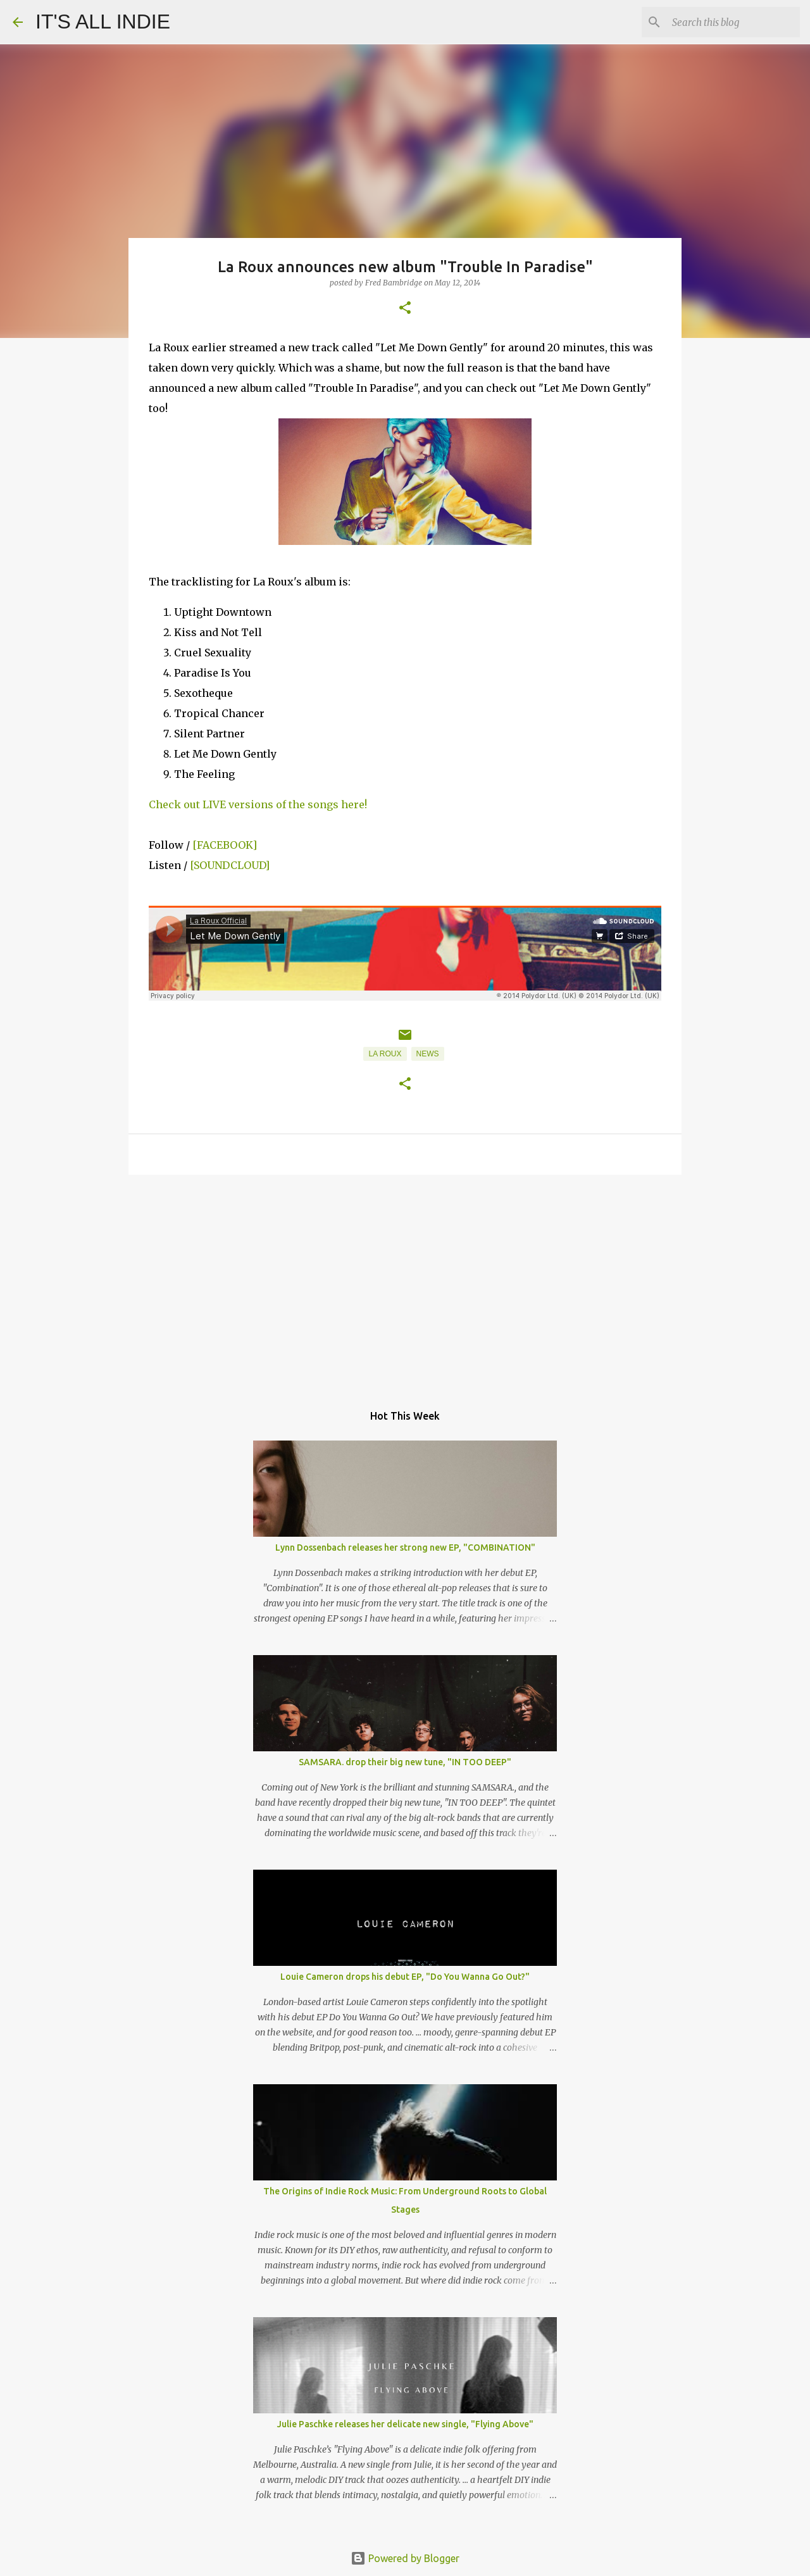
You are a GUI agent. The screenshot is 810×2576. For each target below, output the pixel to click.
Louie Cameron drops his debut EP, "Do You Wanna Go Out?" (405, 1977)
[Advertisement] (405, 1282)
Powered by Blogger (405, 2558)
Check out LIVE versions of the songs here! (258, 804)
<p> (405, 953)
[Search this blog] (733, 22)
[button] (405, 308)
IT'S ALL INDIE (102, 21)
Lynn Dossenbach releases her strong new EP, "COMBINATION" (405, 1547)
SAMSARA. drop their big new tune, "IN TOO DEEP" (405, 1762)
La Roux (384, 1053)
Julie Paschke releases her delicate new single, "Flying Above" (405, 2424)
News (427, 1053)
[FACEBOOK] (224, 845)
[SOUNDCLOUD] (230, 865)
